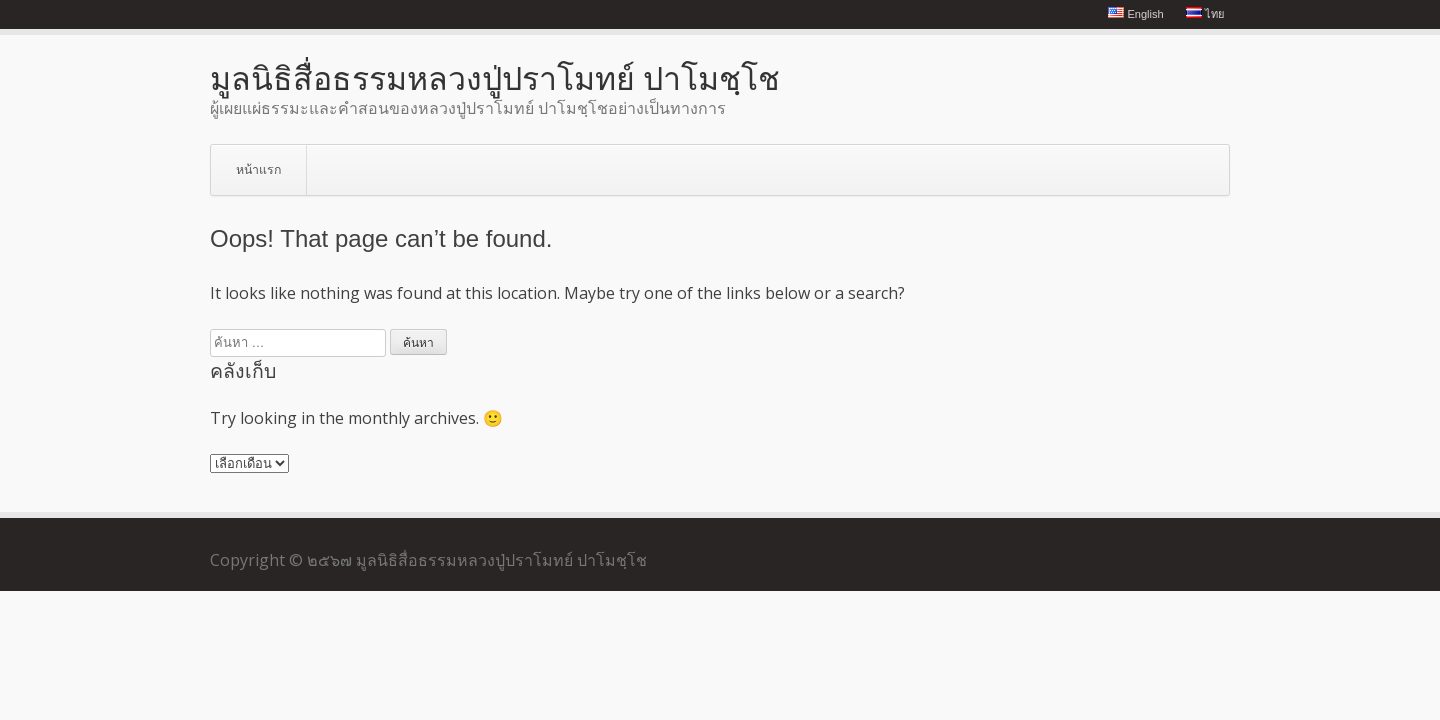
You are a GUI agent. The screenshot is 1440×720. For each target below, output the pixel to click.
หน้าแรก (258, 170)
